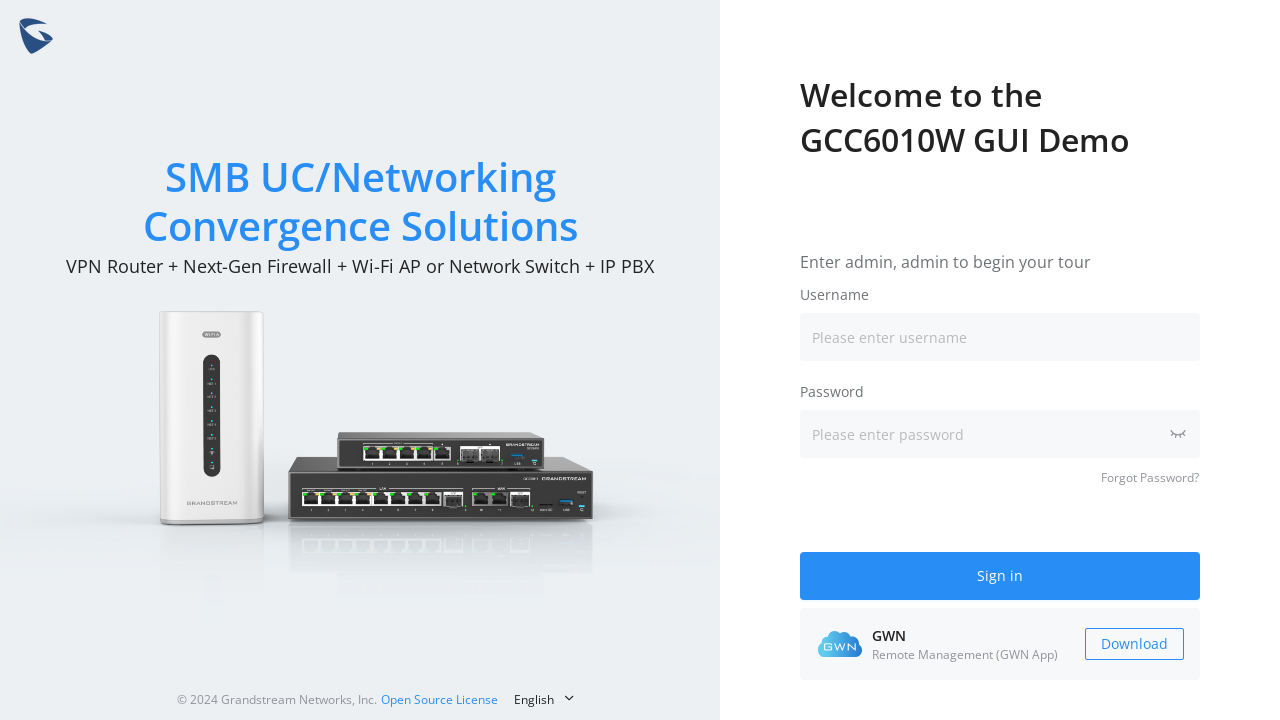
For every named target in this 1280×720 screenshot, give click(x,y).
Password (832, 391)
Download (1134, 643)
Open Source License (439, 699)
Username (834, 294)
